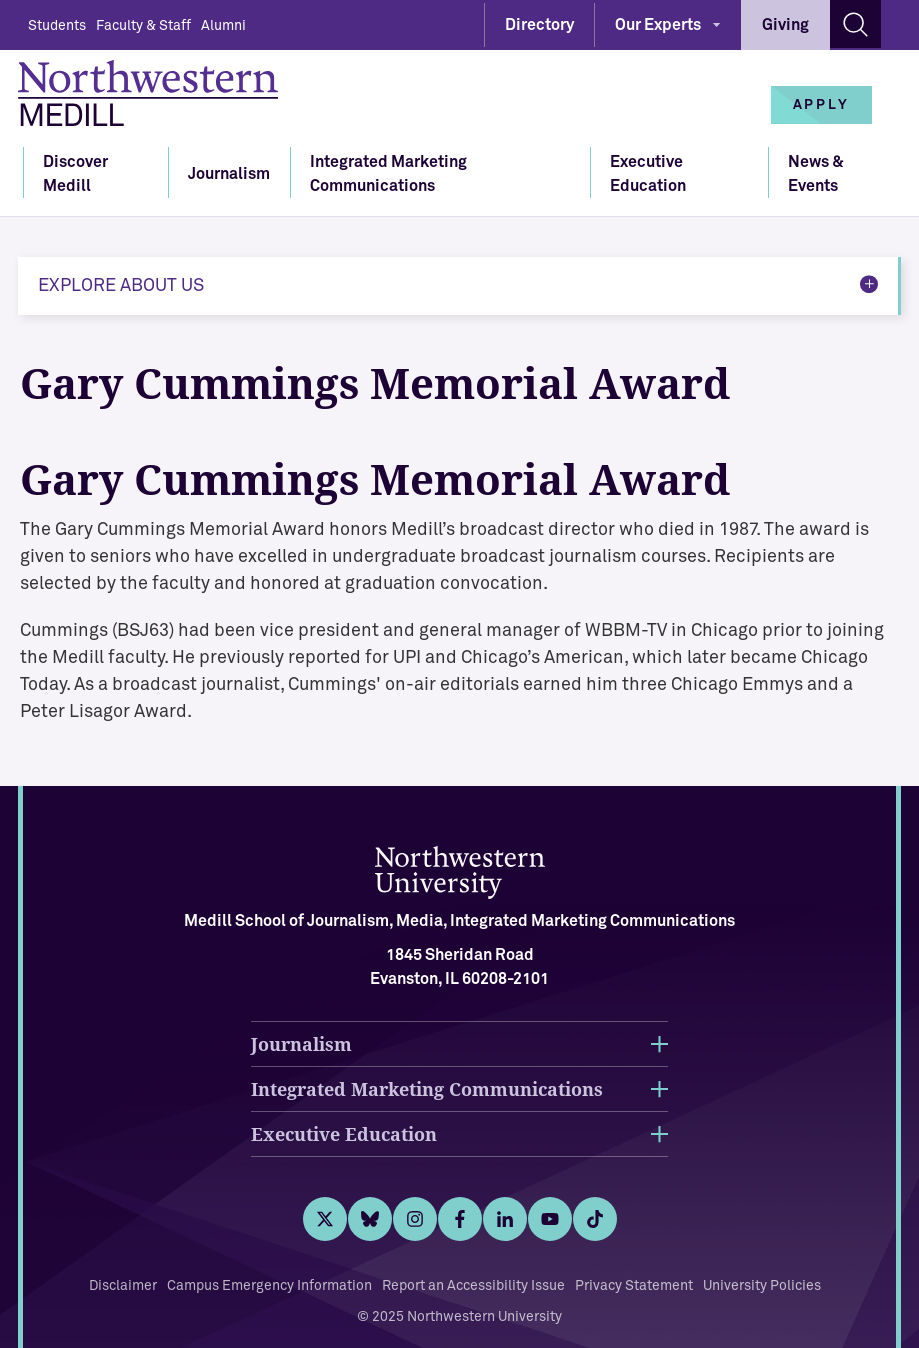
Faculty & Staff (143, 26)
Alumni (223, 26)
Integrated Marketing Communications (388, 174)
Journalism (229, 174)
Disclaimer (123, 1286)
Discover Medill (75, 174)
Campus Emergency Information (269, 1286)
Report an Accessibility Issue (473, 1286)
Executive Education (648, 174)
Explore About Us (121, 286)
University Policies (762, 1286)
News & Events (816, 174)
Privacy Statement (634, 1286)
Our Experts (658, 25)
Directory (539, 25)
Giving (785, 25)
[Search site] (855, 24)
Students (57, 26)
